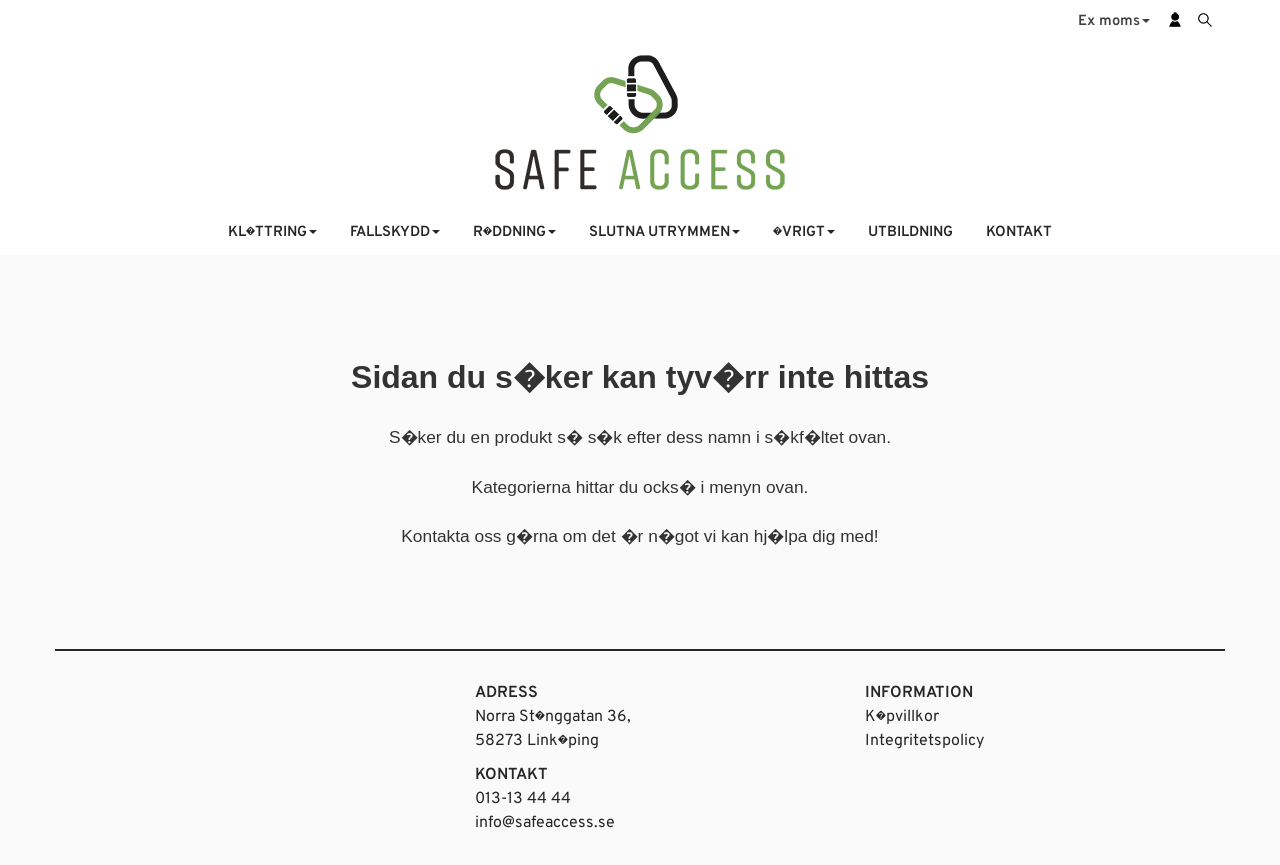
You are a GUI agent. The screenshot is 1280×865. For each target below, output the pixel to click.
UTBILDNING (910, 232)
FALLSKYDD (395, 232)
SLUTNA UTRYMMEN (664, 232)
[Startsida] (640, 121)
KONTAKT (1019, 232)
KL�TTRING (272, 232)
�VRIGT (804, 232)
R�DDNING (514, 232)
